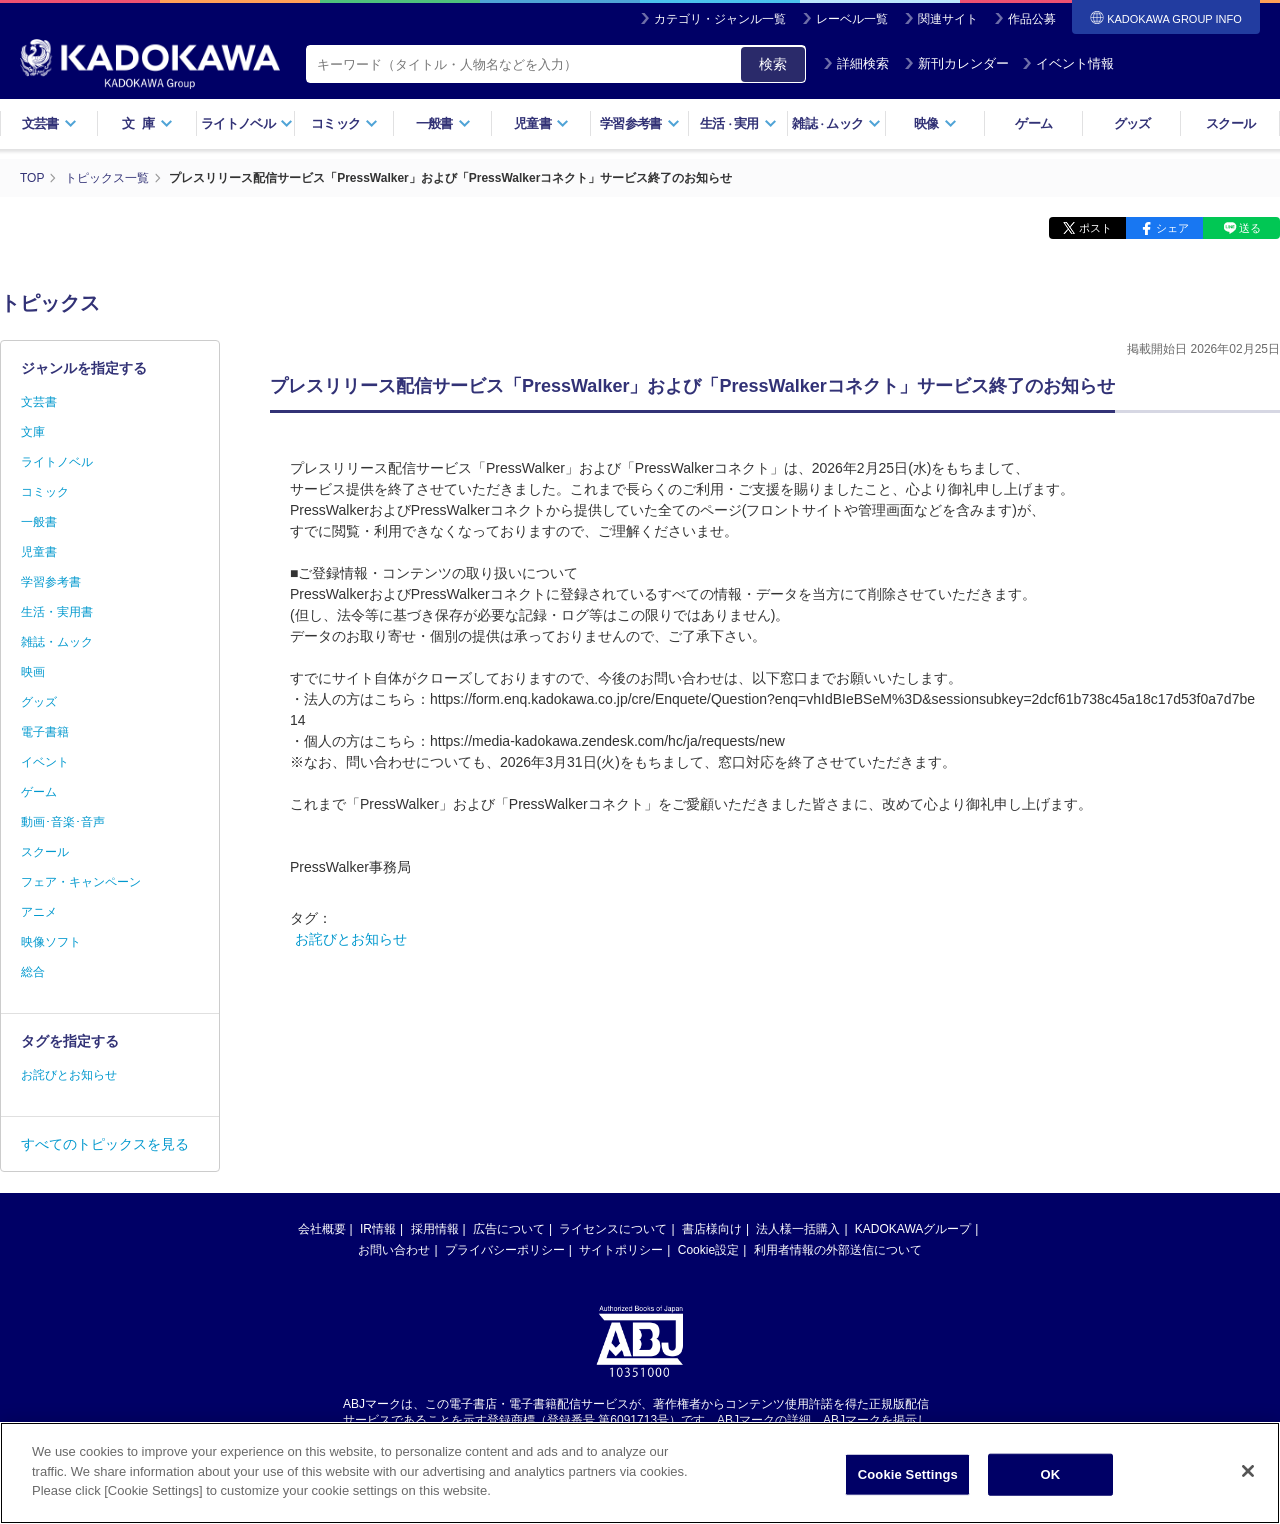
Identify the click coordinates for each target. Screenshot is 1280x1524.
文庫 (33, 432)
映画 (33, 672)
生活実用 (738, 123)
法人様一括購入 (798, 1229)
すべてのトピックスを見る (105, 1144)
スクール (1230, 123)
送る (1250, 228)
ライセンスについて (613, 1229)
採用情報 (435, 1229)
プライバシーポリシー (505, 1250)
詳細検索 (856, 63)
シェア (1172, 228)
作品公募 (1032, 19)
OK (1050, 1479)
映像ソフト (51, 942)
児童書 (541, 123)
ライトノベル (247, 123)
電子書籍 (45, 732)
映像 (935, 123)
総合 (33, 972)
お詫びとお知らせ (351, 939)
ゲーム (1033, 123)
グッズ (1132, 123)
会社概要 (322, 1229)
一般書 (443, 123)
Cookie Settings (908, 1479)
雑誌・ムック (57, 642)
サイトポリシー (621, 1250)
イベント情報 (1068, 63)
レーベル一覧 (852, 19)
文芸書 (49, 123)
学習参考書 (640, 123)
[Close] (1248, 1476)
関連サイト (948, 19)
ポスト (1095, 228)
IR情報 (378, 1229)
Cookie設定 (708, 1250)
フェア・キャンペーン (81, 882)
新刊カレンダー (956, 63)
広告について (509, 1229)
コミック (344, 123)
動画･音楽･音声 (63, 822)
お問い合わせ (394, 1250)
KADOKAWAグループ (913, 1229)
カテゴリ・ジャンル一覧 (720, 19)
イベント (45, 762)
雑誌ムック (836, 123)
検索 (773, 64)
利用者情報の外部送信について (838, 1250)
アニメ (39, 912)
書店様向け (712, 1229)
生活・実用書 (57, 612)
